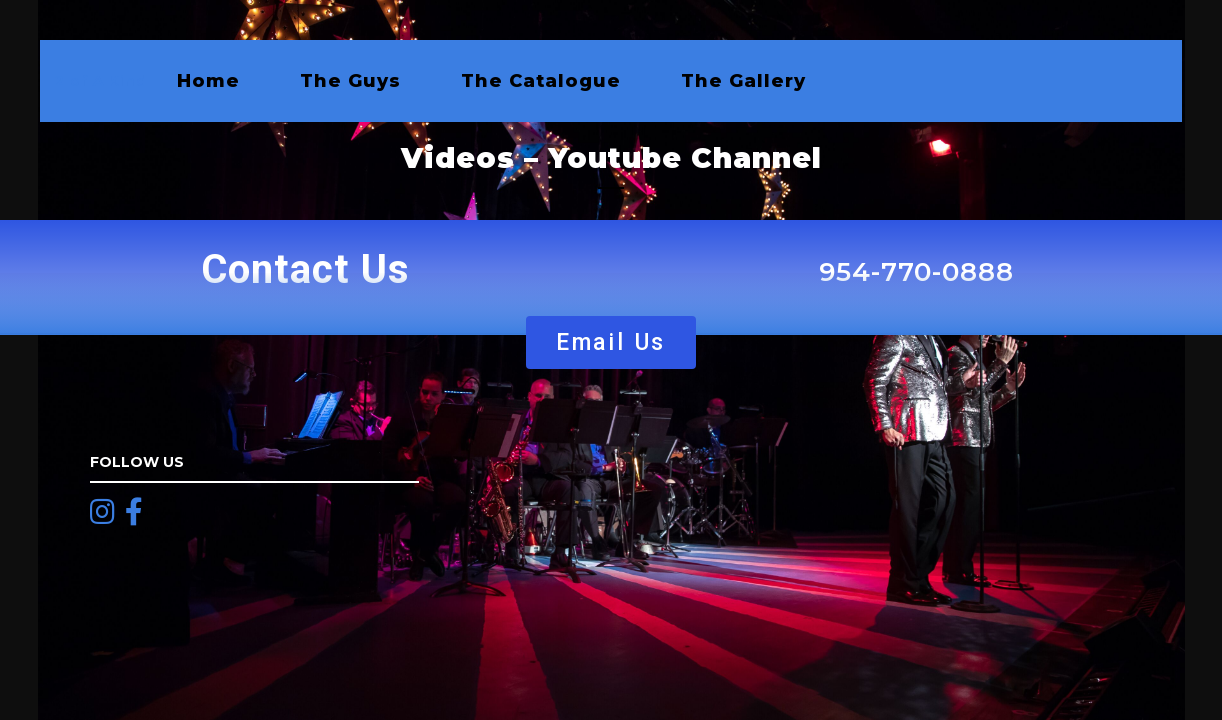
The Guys (350, 81)
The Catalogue (541, 81)
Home (208, 81)
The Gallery (743, 81)
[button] (611, 342)
